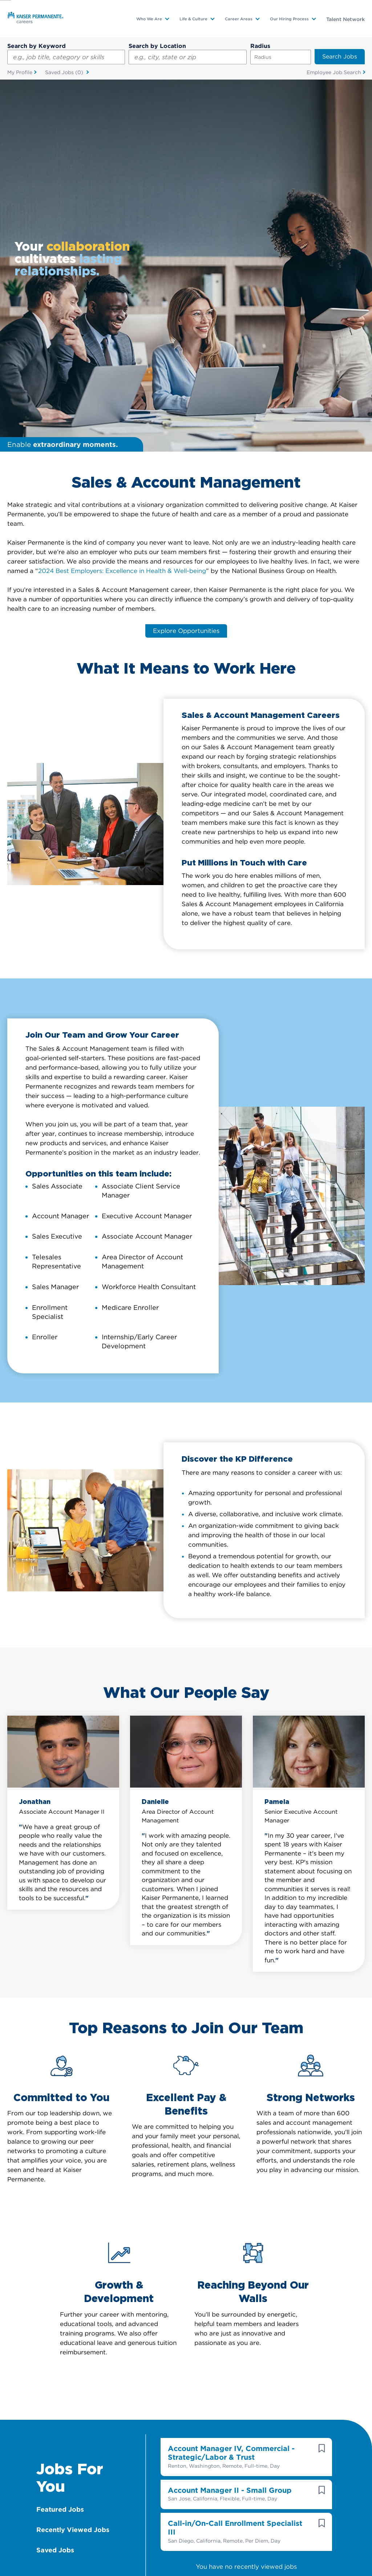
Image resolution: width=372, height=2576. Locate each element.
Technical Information (321, 2550)
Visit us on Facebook (251, 2506)
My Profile (19, 72)
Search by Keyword (36, 46)
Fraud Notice (97, 2564)
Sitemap (132, 2564)
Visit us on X (77, 2506)
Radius (260, 46)
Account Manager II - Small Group (230, 2119)
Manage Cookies (234, 2564)
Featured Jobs (60, 2139)
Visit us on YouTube (208, 2506)
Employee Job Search (334, 72)
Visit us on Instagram (295, 2506)
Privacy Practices (219, 2550)
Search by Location (157, 46)
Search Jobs (339, 56)
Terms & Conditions (166, 2550)
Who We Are (149, 18)
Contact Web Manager (178, 2564)
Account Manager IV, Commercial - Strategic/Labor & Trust (231, 2082)
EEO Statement (267, 2550)
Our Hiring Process (289, 18)
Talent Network (345, 19)
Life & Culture (193, 18)
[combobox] (187, 57)
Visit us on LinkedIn (164, 2506)
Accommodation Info (107, 2550)
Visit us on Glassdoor (121, 2506)
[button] (322, 2077)
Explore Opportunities (186, 259)
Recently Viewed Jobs (72, 2159)
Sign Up (201, 2389)
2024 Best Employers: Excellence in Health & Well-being (122, 199)
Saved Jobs (65, 72)
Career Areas (238, 18)
